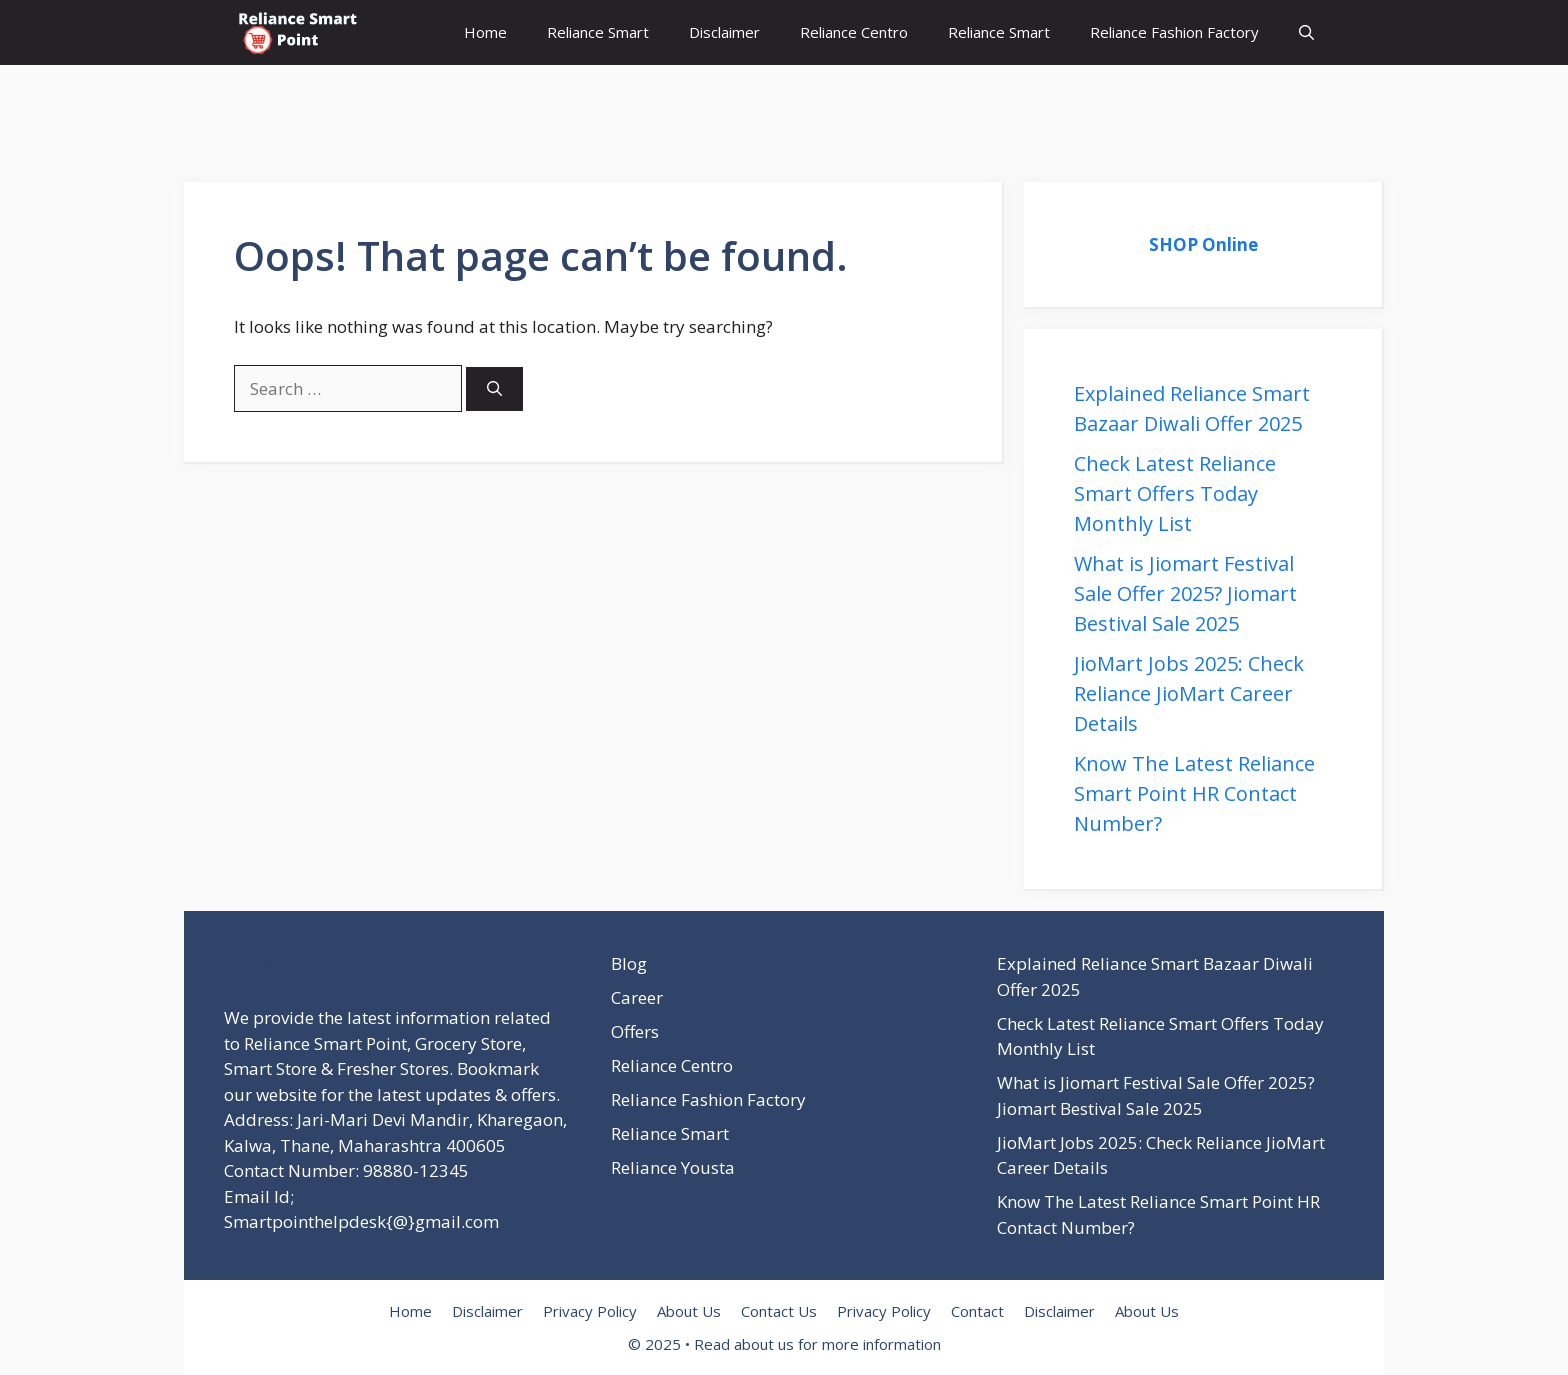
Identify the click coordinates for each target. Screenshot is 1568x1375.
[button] (1306, 32)
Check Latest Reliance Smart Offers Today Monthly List (1175, 493)
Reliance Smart (598, 32)
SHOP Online (1203, 244)
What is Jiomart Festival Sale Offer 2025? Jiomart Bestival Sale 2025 (1185, 593)
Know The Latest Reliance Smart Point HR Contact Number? (1194, 793)
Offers (635, 1031)
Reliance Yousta (673, 1167)
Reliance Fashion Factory (1174, 32)
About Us (689, 1311)
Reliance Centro (854, 32)
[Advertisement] (364, 110)
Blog (629, 963)
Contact (977, 1311)
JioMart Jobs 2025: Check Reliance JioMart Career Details (1189, 693)
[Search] (494, 389)
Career (637, 997)
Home (485, 32)
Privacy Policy (590, 1311)
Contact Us (779, 1311)
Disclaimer (724, 32)
